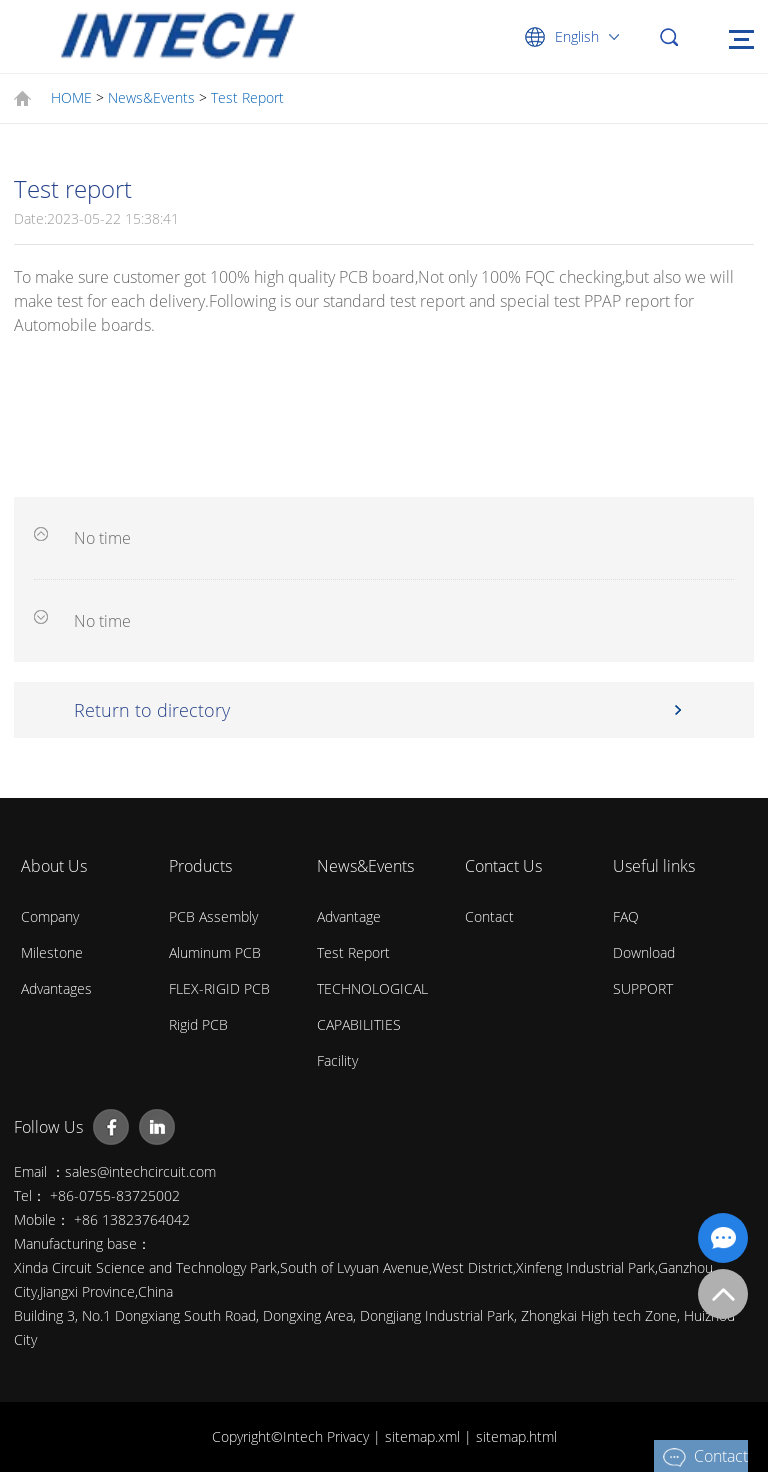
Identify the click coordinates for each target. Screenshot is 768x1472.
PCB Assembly (213, 916)
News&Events (151, 97)
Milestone (52, 952)
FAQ (626, 916)
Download (644, 952)
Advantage (349, 916)
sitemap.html (516, 1436)
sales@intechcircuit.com (140, 1171)
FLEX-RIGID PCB (219, 988)
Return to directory (152, 710)
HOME (71, 97)
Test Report (247, 97)
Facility (337, 1060)
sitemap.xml (424, 1436)
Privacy (350, 1436)
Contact (489, 916)
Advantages (56, 988)
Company (50, 916)
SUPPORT (643, 988)
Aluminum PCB (215, 952)
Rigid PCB (198, 1024)
